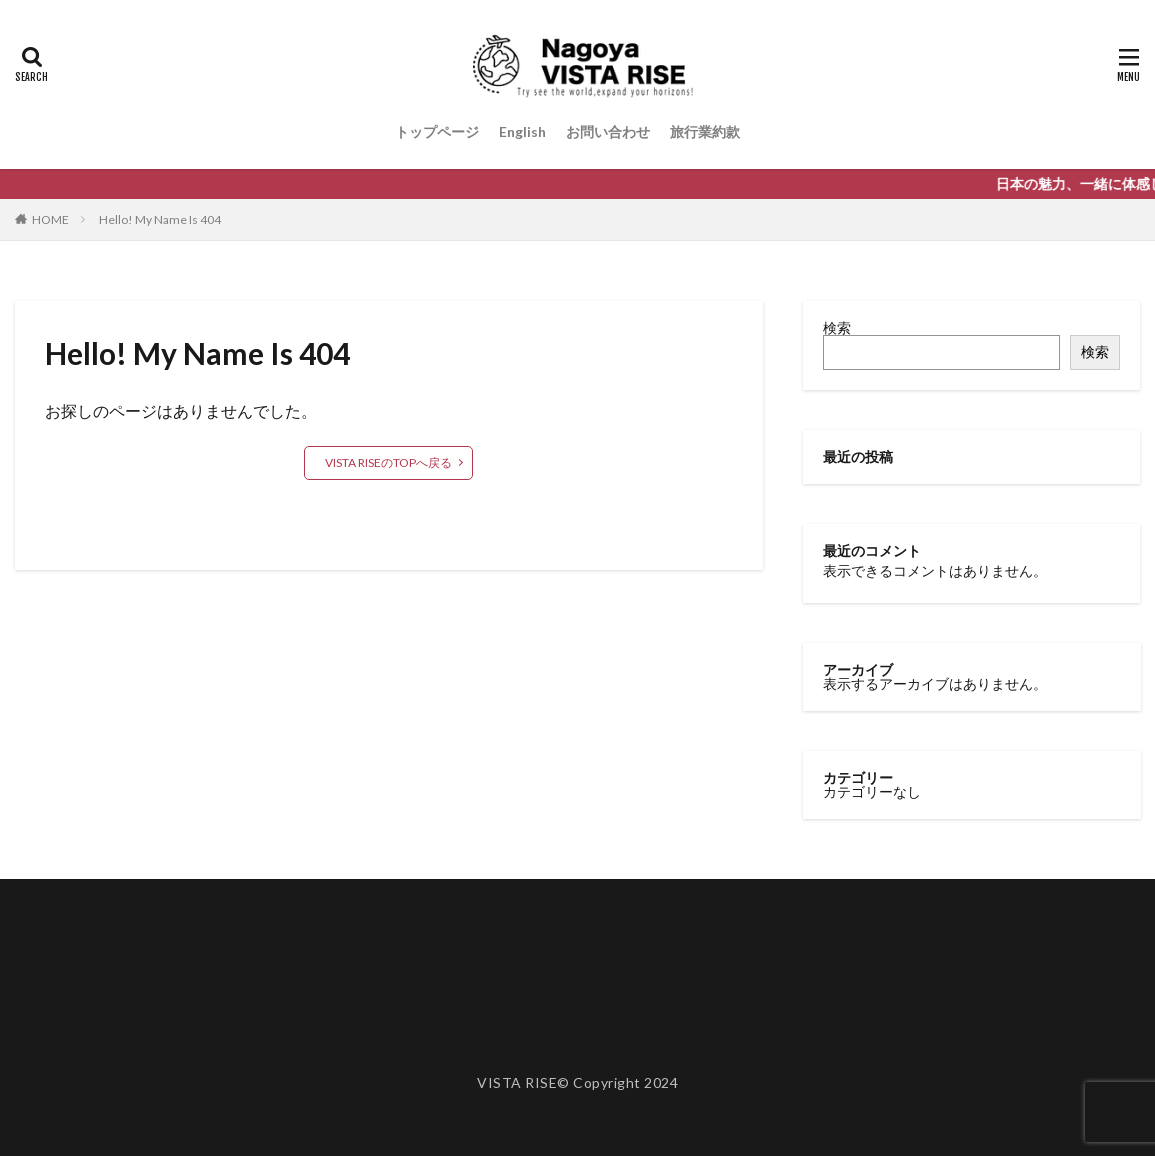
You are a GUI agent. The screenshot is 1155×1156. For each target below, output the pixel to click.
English (522, 131)
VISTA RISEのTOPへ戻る (388, 462)
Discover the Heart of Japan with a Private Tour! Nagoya (210, 959)
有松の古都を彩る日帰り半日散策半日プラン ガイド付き (211, 1043)
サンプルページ (84, 987)
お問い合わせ (608, 131)
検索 (837, 327)
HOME (50, 219)
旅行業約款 (705, 131)
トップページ (437, 131)
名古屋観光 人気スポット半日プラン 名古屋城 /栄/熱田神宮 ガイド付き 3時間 (275, 1029)
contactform (74, 945)
